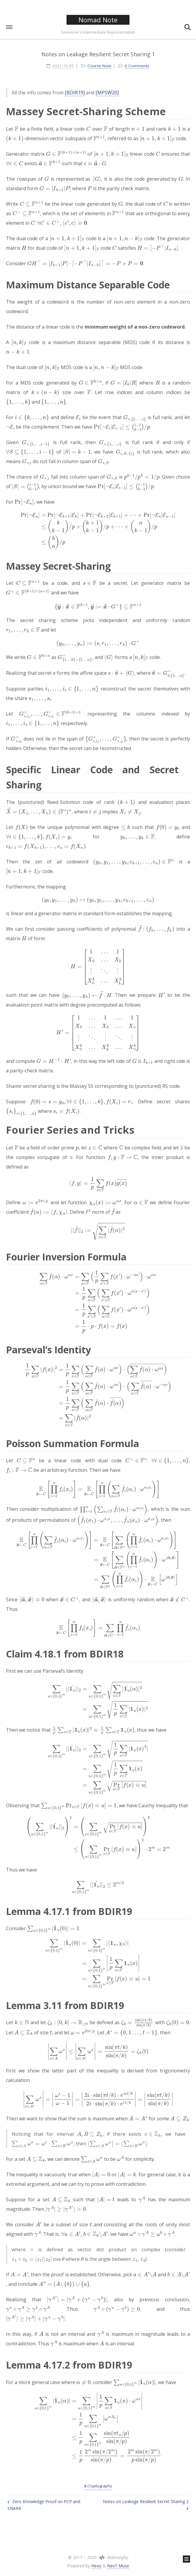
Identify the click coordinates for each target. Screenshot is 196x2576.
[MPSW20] (107, 92)
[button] (9, 27)
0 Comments (137, 65)
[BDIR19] (75, 92)
